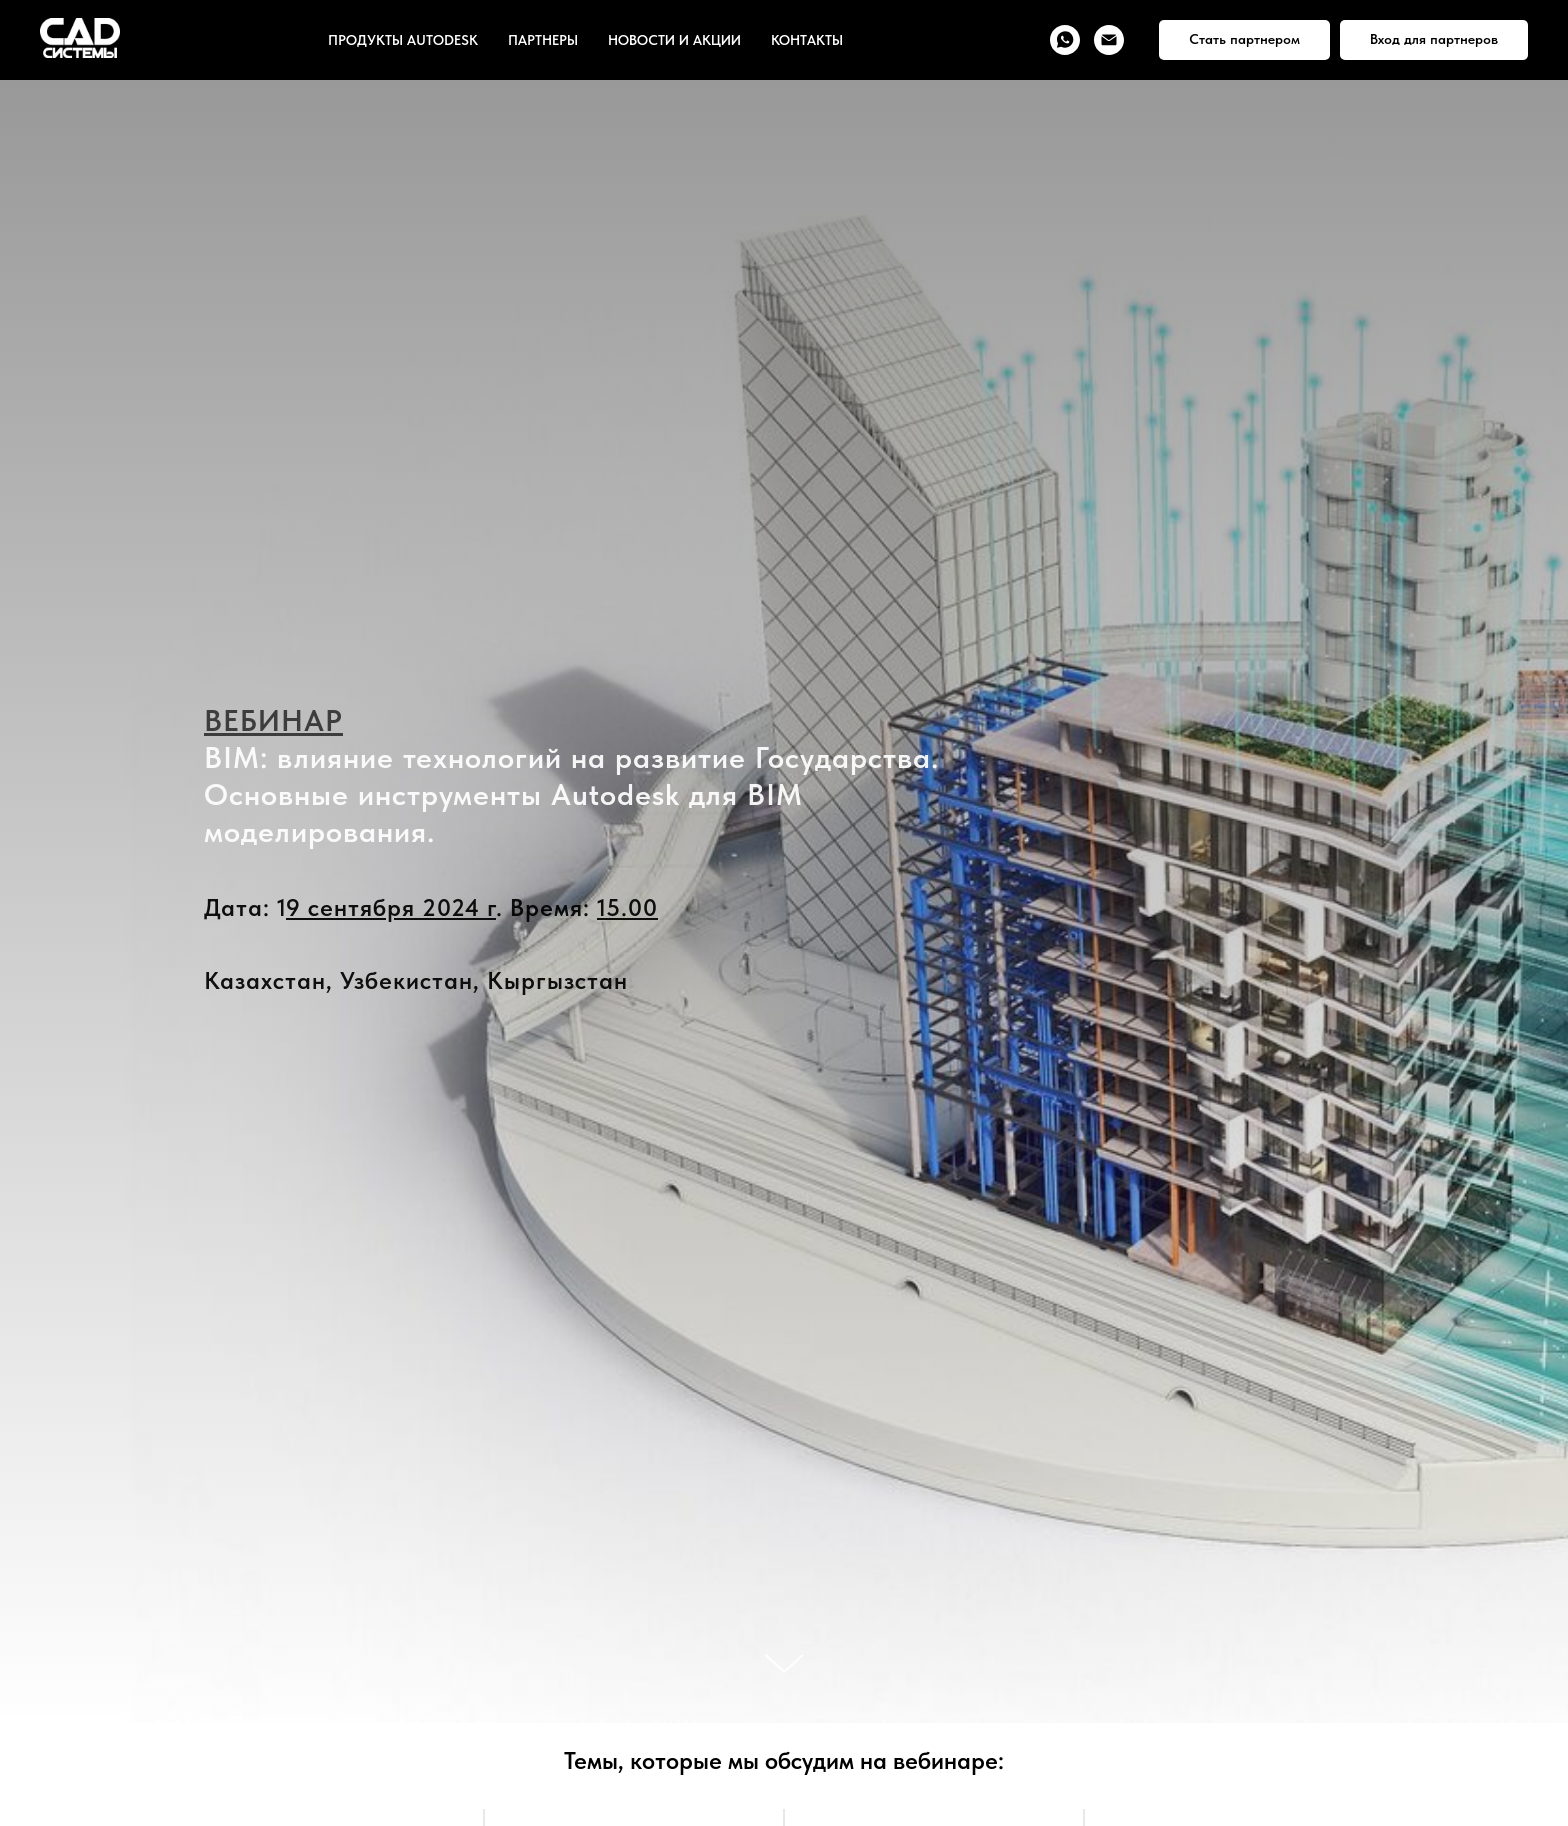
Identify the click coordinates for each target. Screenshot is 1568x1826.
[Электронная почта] (1109, 40)
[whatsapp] (1065, 40)
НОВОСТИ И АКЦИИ (674, 40)
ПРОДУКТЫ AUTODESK (403, 40)
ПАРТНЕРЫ (543, 40)
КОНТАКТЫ (807, 40)
